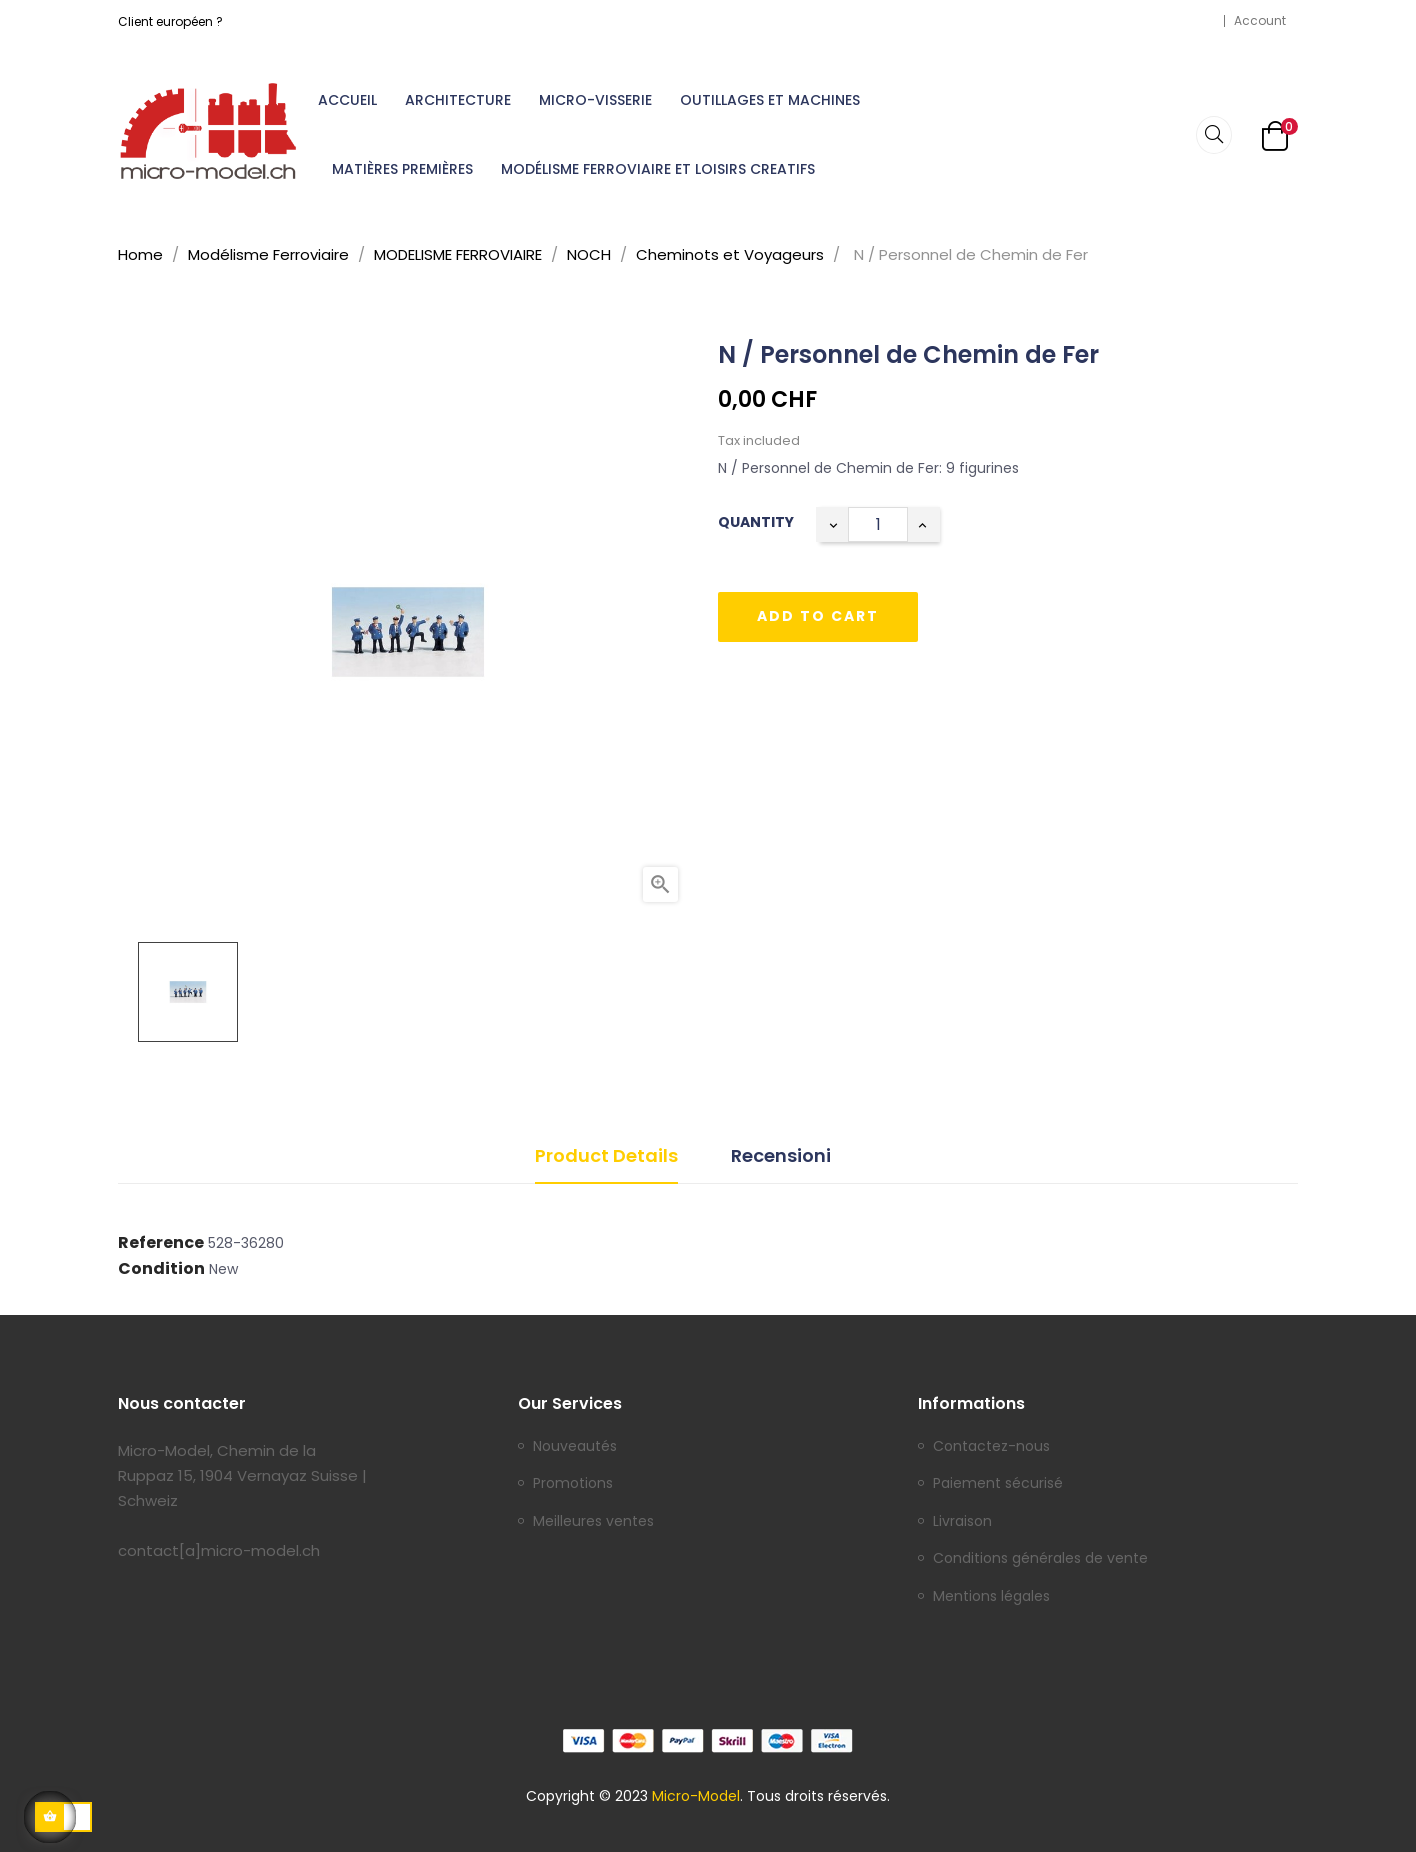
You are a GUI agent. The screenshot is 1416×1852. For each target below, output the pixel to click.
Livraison (962, 1522)
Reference (161, 1243)
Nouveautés (575, 1447)
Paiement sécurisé (998, 1484)
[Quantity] (878, 524)
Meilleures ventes (593, 1522)
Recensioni (781, 1155)
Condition (161, 1269)
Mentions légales (991, 1597)
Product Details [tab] (606, 1155)
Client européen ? (170, 21)
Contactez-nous (991, 1447)
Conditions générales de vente (1040, 1559)
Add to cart (818, 616)
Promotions (573, 1484)
